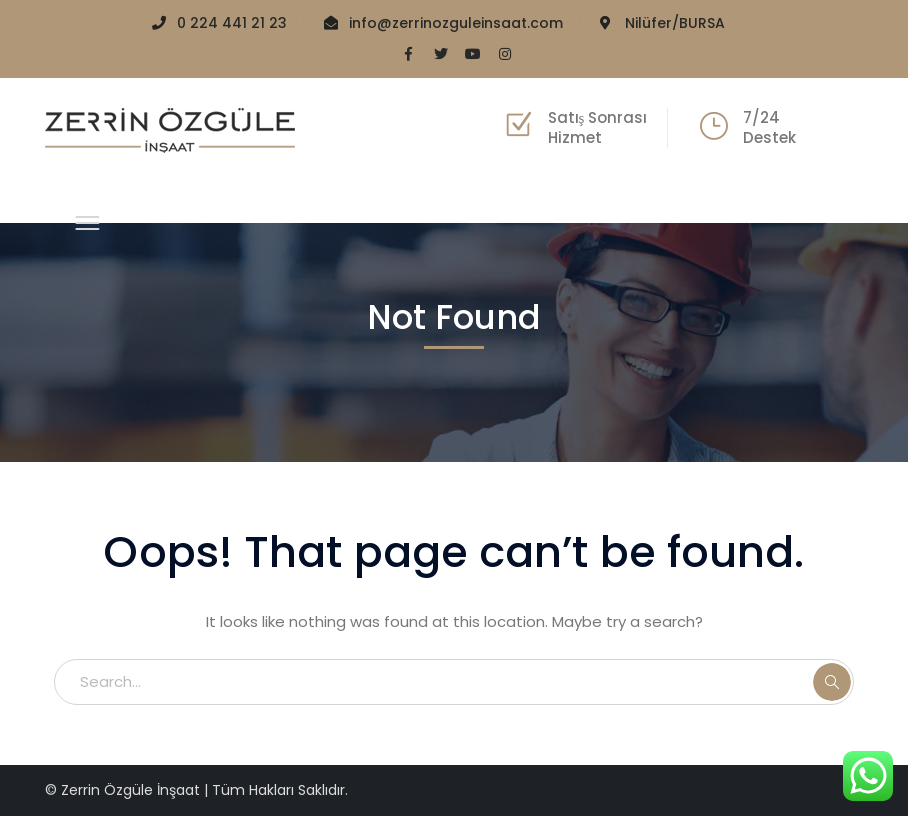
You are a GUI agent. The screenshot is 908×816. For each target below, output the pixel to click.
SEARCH (832, 682)
